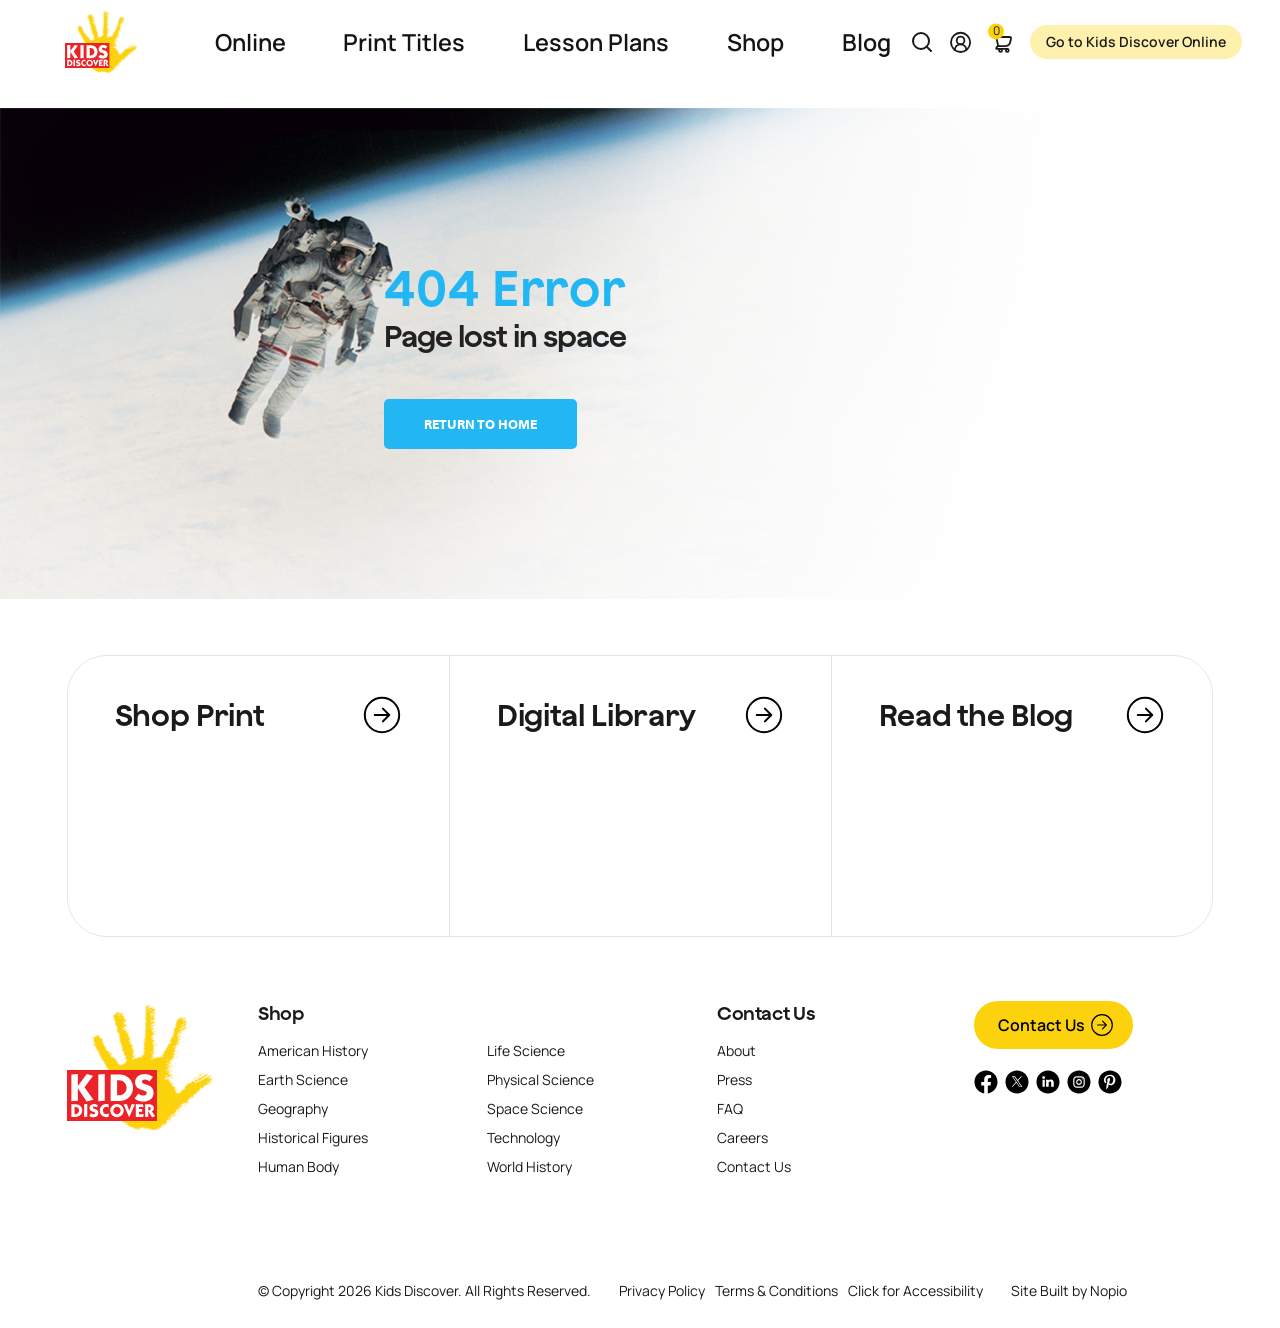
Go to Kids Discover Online (1109, 41)
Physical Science (540, 1079)
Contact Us (766, 1013)
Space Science (535, 1108)
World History (529, 1166)
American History (313, 1050)
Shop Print (190, 714)
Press (734, 1079)
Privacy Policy (662, 1290)
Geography (293, 1108)
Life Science (526, 1050)
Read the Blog (976, 714)
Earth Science (303, 1079)
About (736, 1050)
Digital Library (596, 714)
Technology (523, 1137)
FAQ (730, 1108)
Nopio (1108, 1290)
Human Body (298, 1166)
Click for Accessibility (915, 1291)
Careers (742, 1137)
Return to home (480, 424)
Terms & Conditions (776, 1290)
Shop (281, 1013)
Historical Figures (313, 1137)
